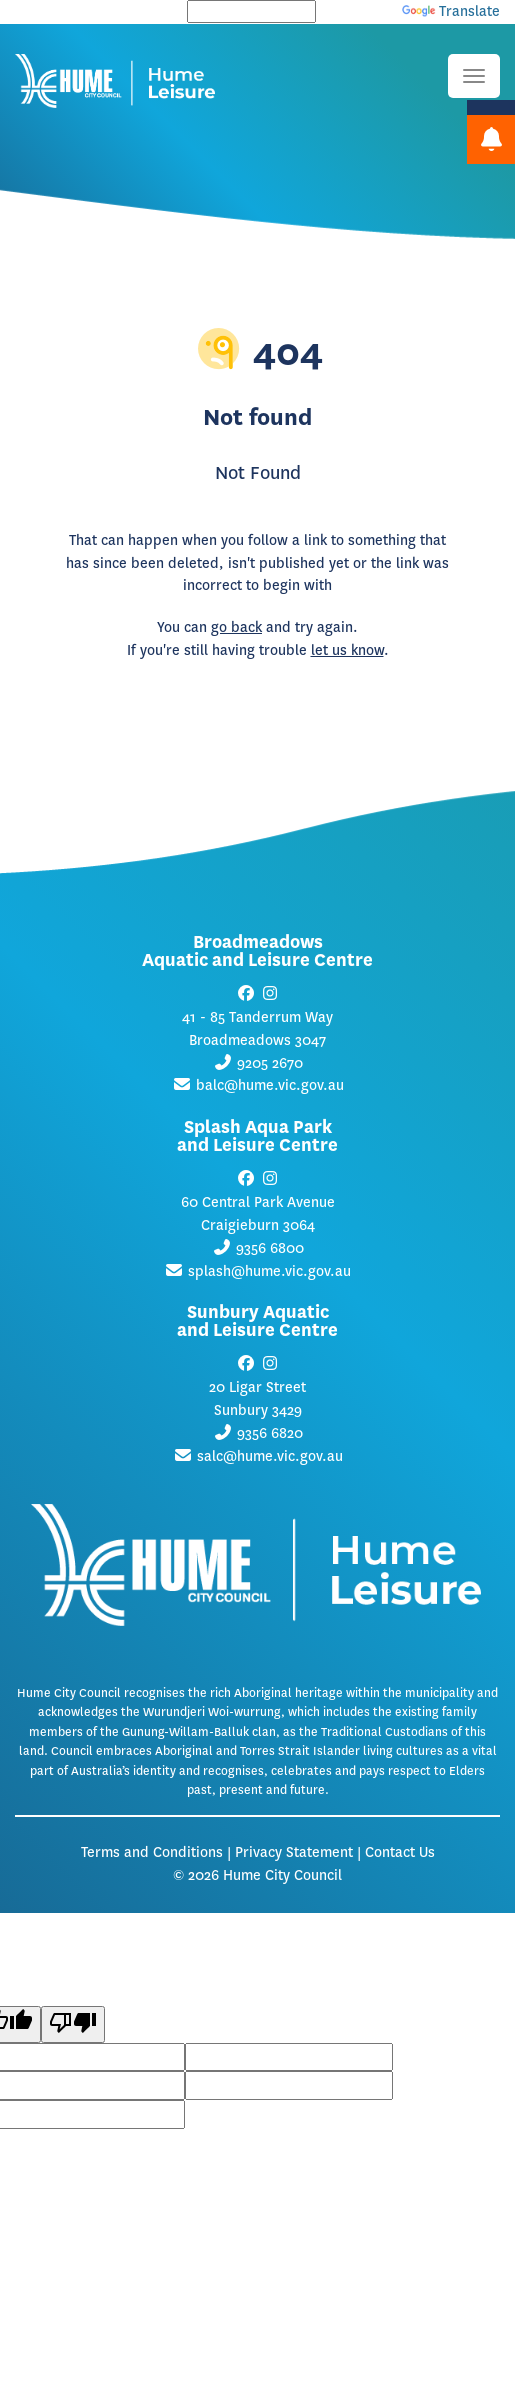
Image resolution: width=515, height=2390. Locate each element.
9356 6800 (270, 1248)
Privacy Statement (294, 1852)
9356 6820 (270, 1433)
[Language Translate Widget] (251, 11)
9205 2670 (270, 1063)
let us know (347, 650)
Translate (451, 11)
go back (236, 627)
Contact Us (400, 1852)
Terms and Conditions (152, 1852)
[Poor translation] (73, 2024)
